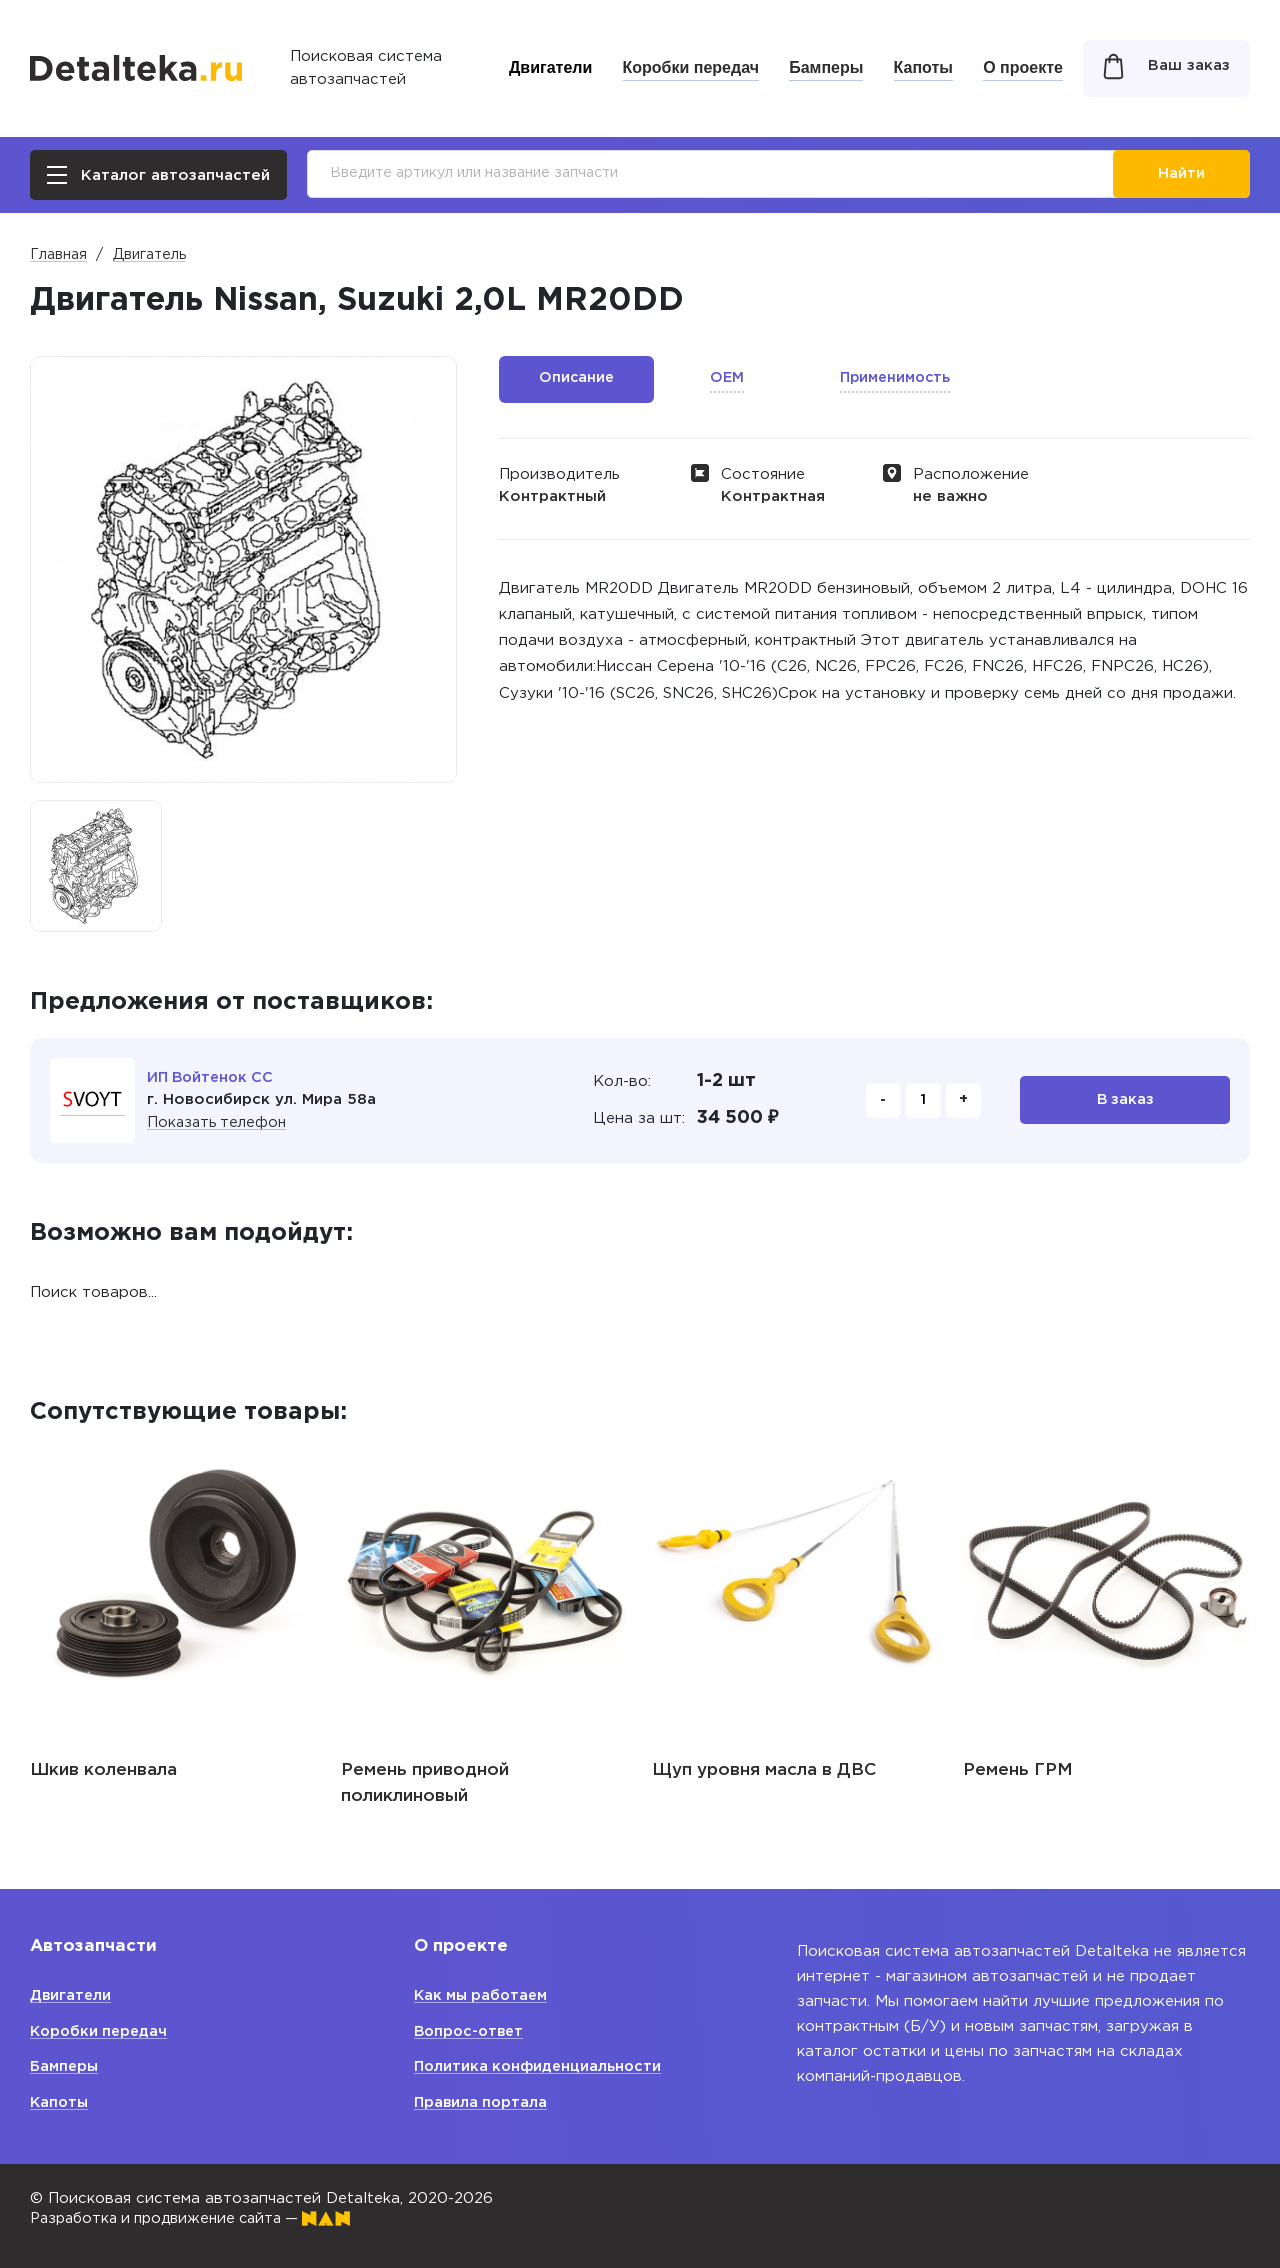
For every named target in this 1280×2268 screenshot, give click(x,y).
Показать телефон (219, 1122)
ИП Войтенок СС (213, 1077)
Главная (58, 255)
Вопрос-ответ (471, 2031)
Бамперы (826, 67)
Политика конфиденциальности (541, 2066)
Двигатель (149, 255)
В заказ (1125, 1100)
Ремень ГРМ (1018, 1770)
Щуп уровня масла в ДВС (764, 1770)
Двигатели (550, 67)
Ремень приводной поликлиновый (425, 1783)
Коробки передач (691, 67)
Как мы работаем (484, 1995)
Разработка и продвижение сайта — (200, 2218)
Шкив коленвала (103, 1770)
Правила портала (482, 2102)
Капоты (923, 67)
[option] (96, 866)
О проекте (1023, 67)
